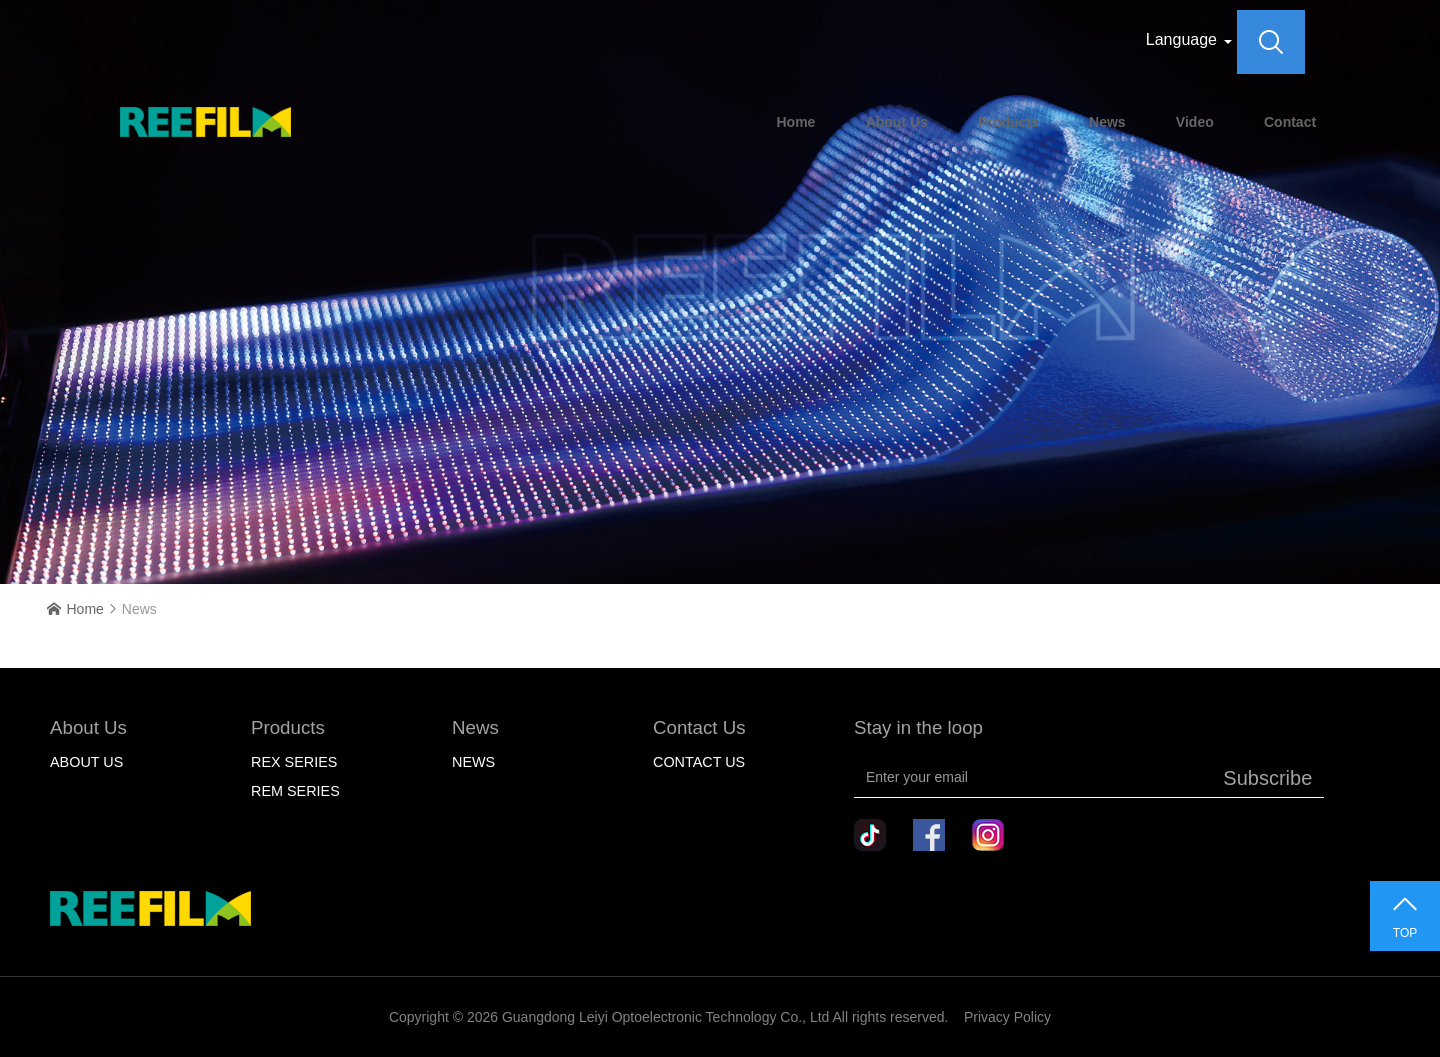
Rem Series (295, 791)
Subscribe (1267, 778)
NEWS (473, 762)
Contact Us (699, 762)
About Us (897, 122)
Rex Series (294, 762)
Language (1181, 39)
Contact (1290, 122)
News (1107, 122)
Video (1195, 122)
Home (795, 122)
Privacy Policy (1007, 1017)
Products (1008, 122)
